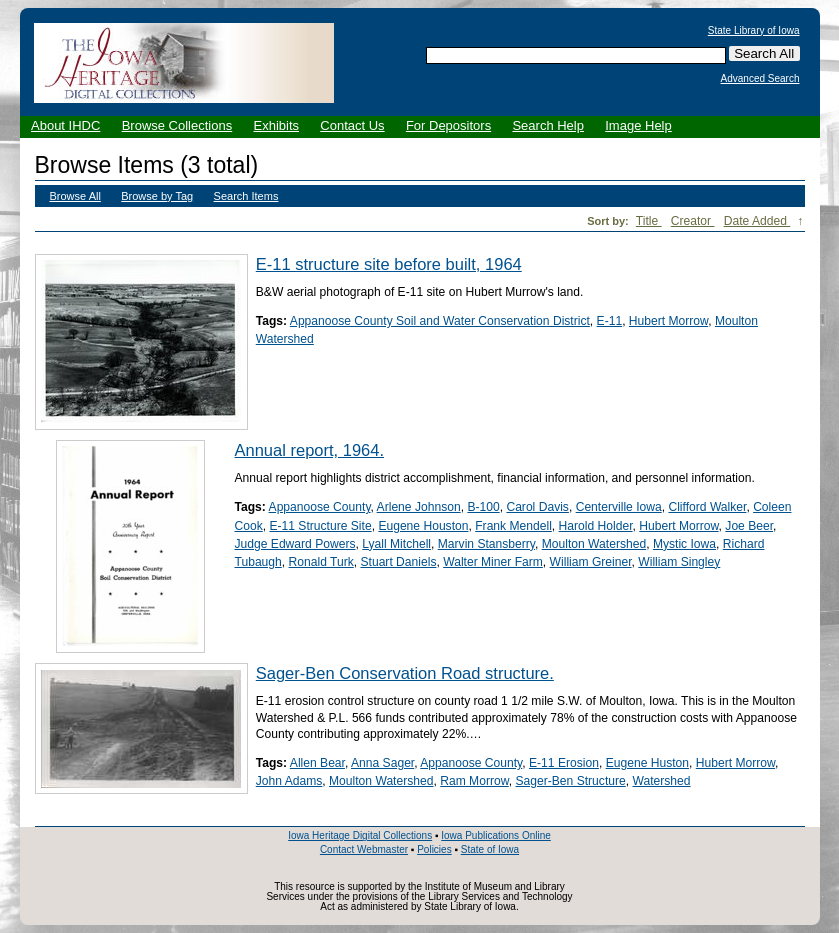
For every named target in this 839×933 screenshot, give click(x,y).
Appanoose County (320, 507)
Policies (434, 849)
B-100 (483, 507)
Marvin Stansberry (486, 544)
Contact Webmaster (364, 849)
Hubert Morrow (668, 321)
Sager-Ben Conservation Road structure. (405, 673)
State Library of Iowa (754, 31)
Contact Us (352, 125)
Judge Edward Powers (295, 544)
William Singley (679, 562)
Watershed (661, 781)
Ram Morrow (474, 781)
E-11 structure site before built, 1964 (389, 264)
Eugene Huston (647, 763)
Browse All (75, 196)
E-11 (610, 321)
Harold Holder (596, 526)
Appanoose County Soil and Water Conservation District (440, 321)
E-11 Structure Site (320, 526)
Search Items (246, 196)
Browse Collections (177, 125)
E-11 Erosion (564, 763)
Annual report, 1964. (310, 450)
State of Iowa (490, 849)
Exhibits (276, 125)
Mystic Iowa (684, 544)
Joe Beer (749, 526)
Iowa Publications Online (496, 835)
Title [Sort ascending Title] (649, 221)
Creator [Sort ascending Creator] (693, 221)
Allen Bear (317, 763)
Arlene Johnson (419, 507)
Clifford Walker (707, 507)
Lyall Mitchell (396, 544)
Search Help (548, 125)
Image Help (638, 125)
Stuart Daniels (398, 562)
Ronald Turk (321, 562)
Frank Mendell (513, 526)
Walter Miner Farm (493, 562)
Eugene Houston (423, 526)
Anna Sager (382, 763)
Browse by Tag (157, 196)
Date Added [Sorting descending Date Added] (757, 221)
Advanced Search (760, 79)
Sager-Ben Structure (570, 781)
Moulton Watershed (594, 544)
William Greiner (591, 562)
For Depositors (448, 125)
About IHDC (65, 125)
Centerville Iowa (619, 507)
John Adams (289, 781)
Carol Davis (537, 507)
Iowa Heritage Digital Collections (360, 835)
